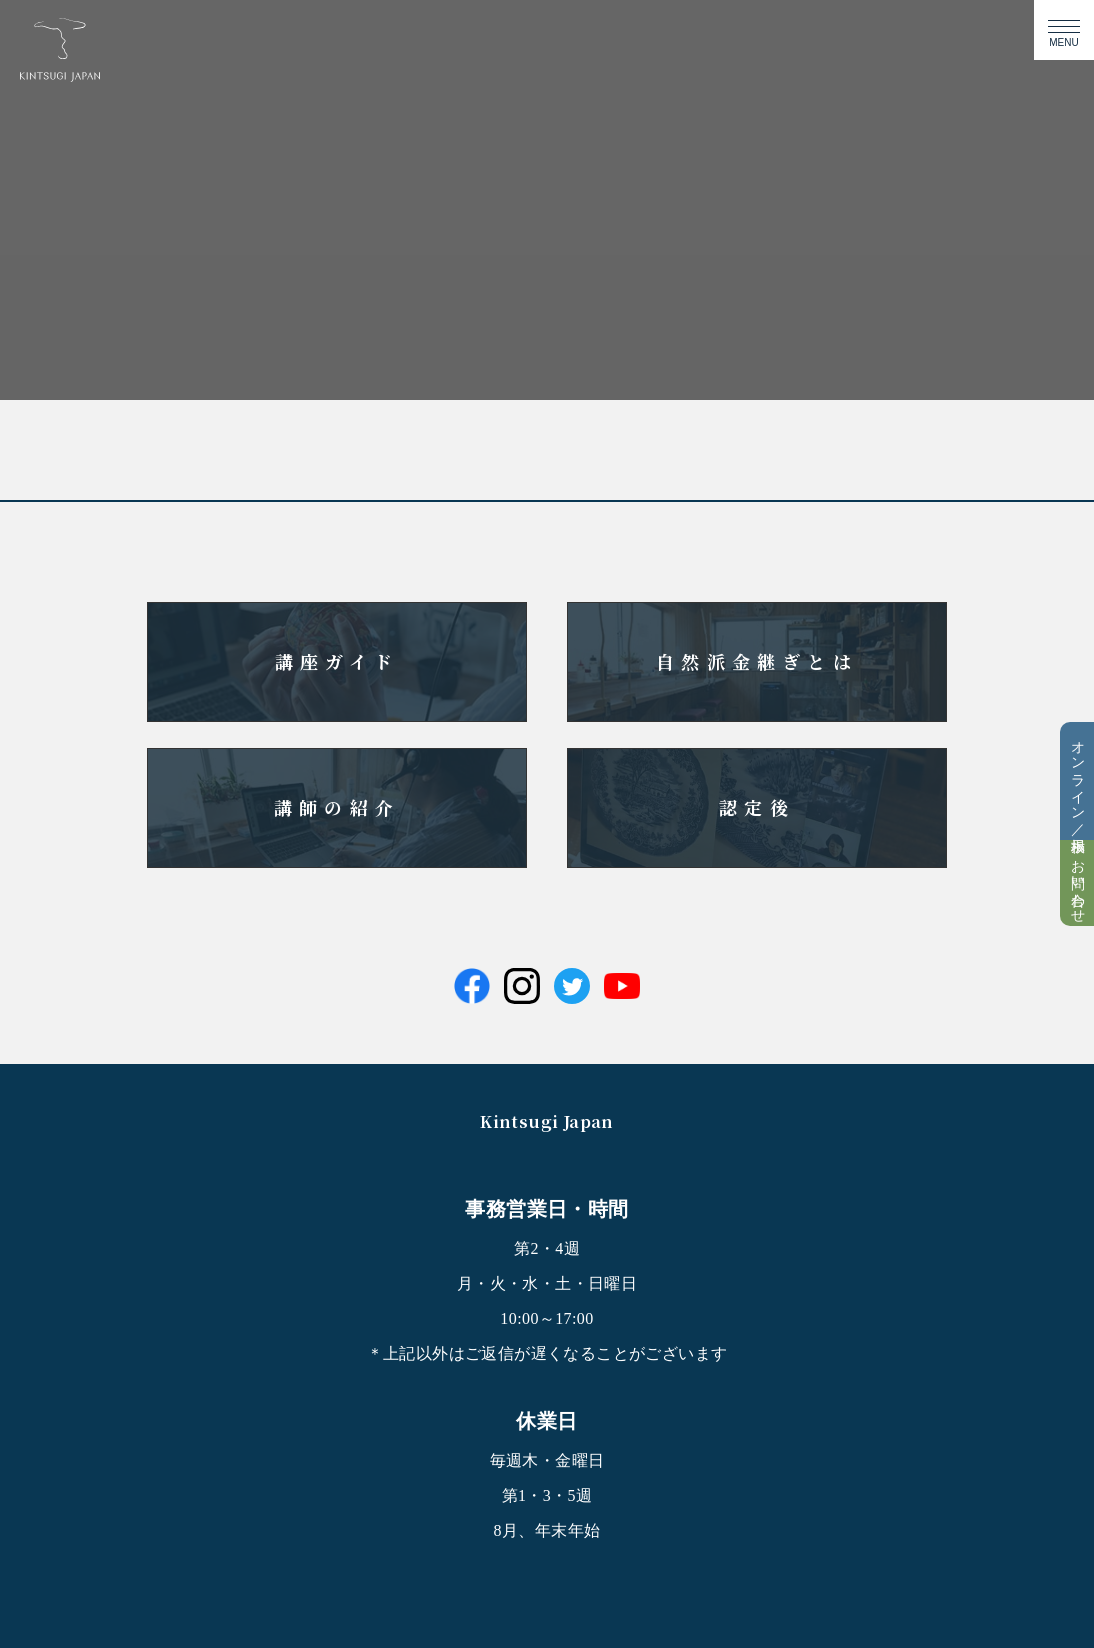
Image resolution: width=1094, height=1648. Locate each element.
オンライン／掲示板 (1077, 781)
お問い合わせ (1077, 883)
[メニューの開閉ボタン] (1064, 30)
